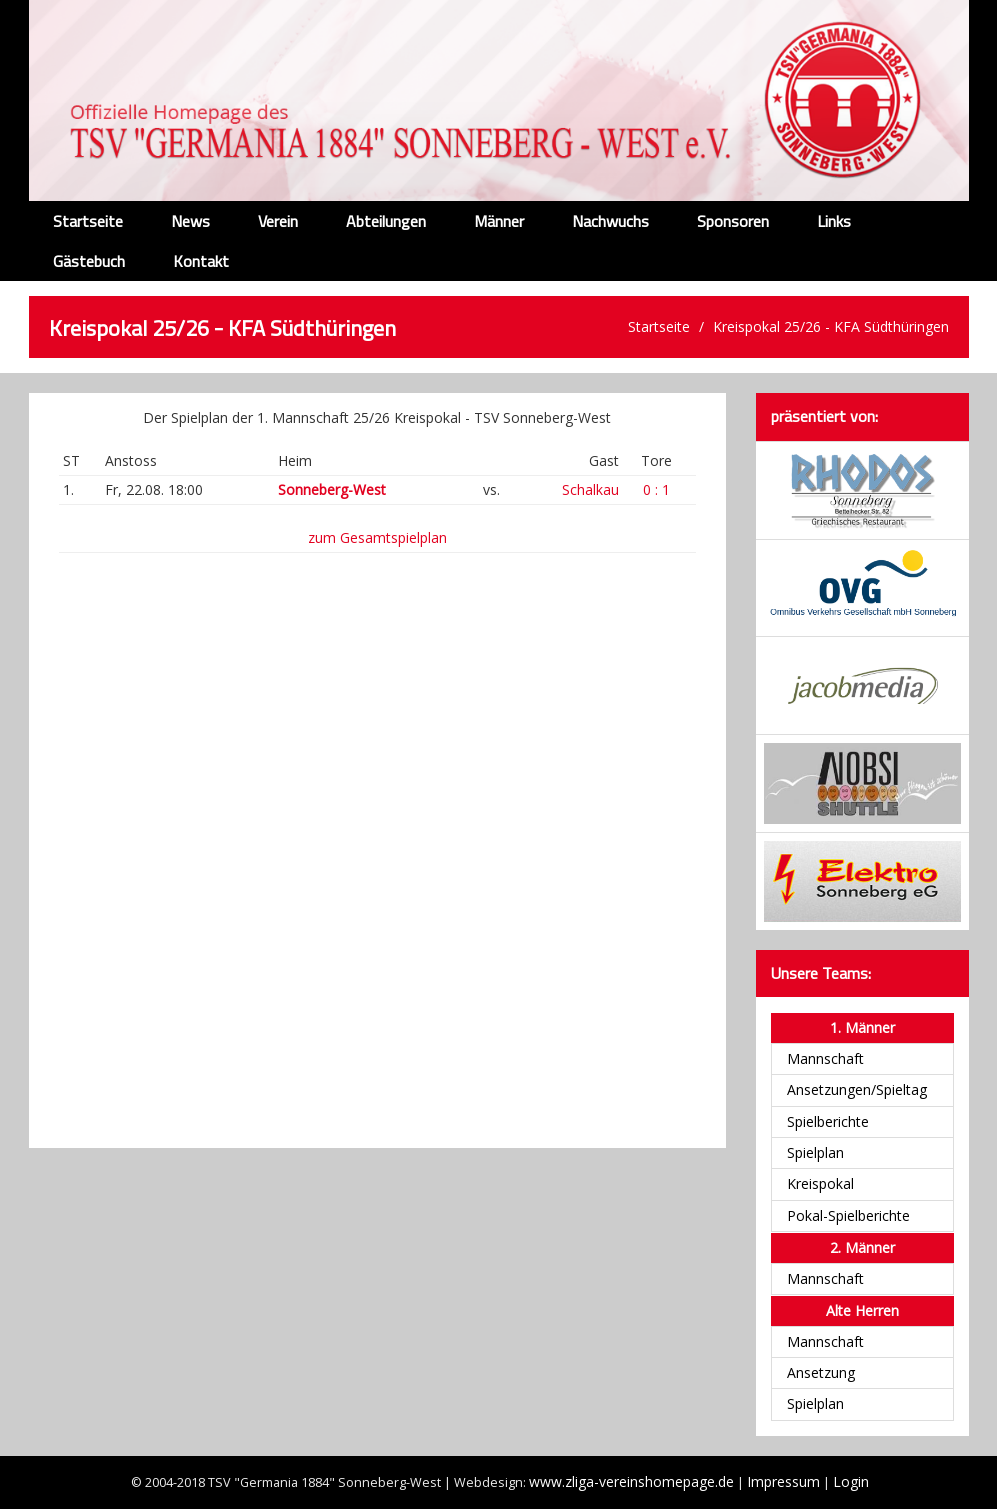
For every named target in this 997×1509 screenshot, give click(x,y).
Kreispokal (820, 1183)
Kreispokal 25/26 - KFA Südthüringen (831, 326)
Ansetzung (821, 1372)
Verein (278, 221)
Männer (499, 221)
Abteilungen (386, 221)
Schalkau (590, 489)
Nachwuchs (610, 221)
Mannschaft (825, 1058)
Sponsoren (733, 221)
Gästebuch (89, 261)
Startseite (88, 221)
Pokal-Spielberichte (848, 1215)
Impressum (783, 1481)
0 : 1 (656, 489)
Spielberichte (828, 1121)
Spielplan (815, 1152)
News (190, 221)
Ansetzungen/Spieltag (857, 1089)
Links (834, 221)
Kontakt (201, 261)
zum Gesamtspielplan (377, 537)
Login (851, 1481)
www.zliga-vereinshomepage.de (631, 1481)
